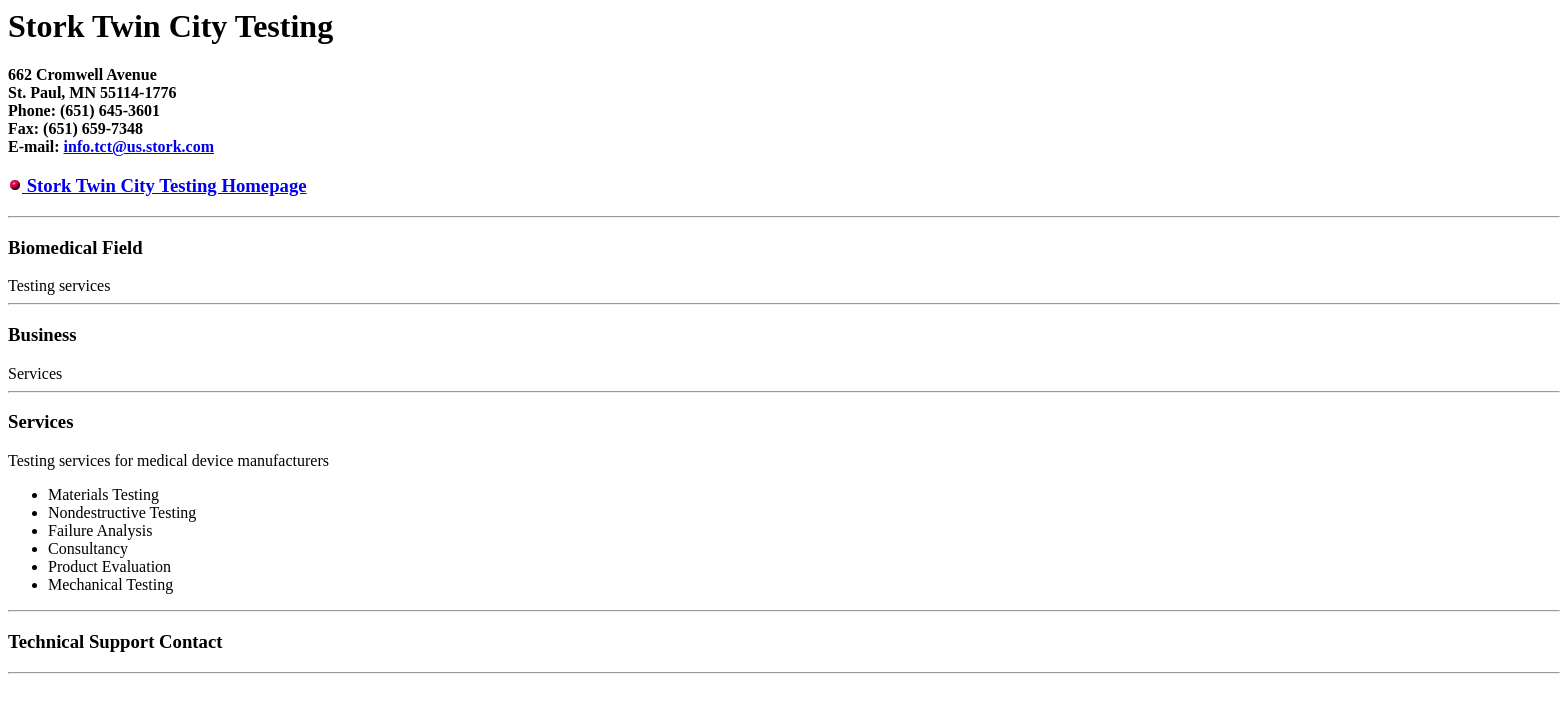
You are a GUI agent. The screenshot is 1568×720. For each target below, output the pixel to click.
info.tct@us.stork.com (139, 146)
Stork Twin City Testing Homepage (164, 185)
